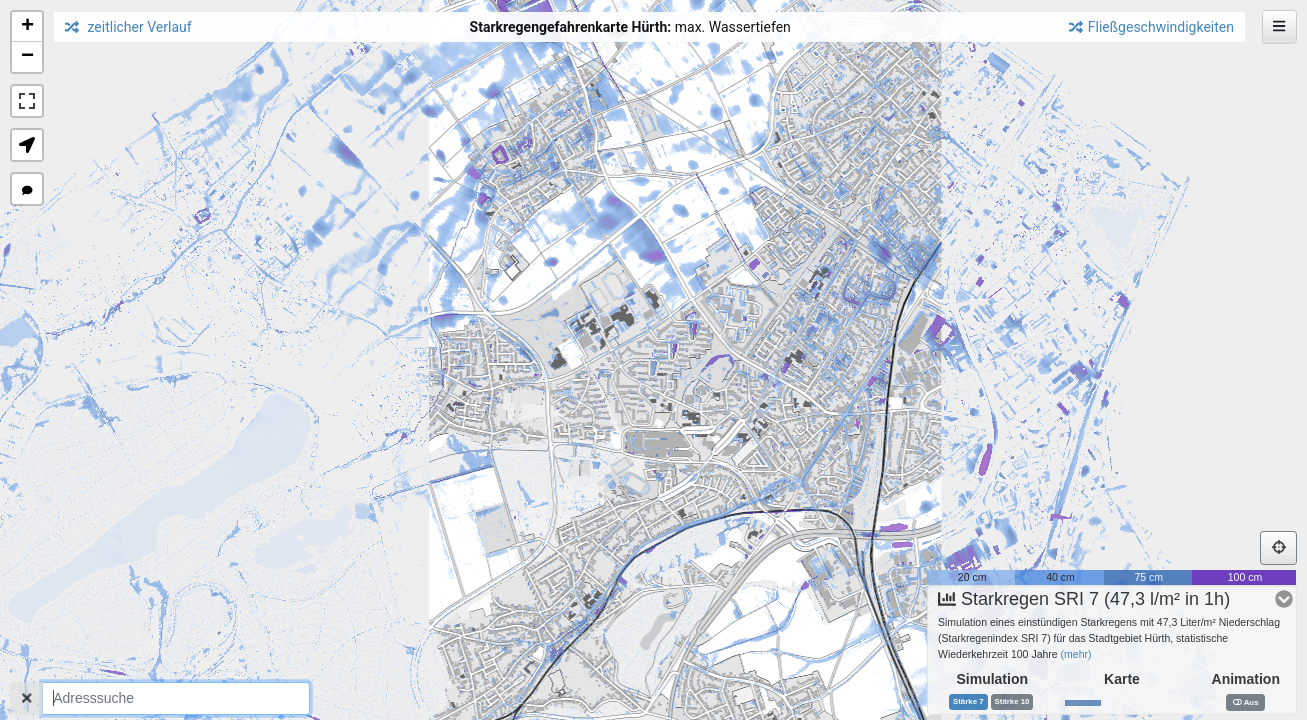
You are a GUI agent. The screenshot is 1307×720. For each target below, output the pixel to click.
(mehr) (1076, 646)
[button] (27, 27)
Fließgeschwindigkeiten (1151, 27)
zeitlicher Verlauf (128, 27)
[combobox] (176, 699)
